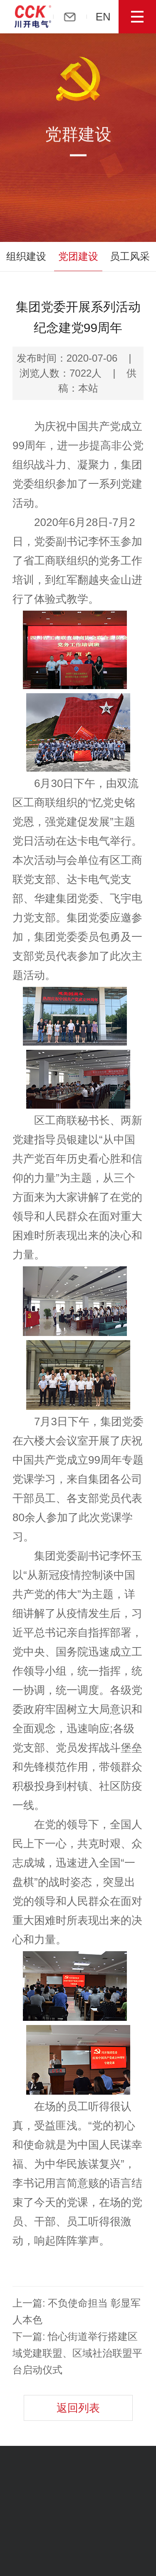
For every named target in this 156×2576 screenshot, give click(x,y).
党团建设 (78, 256)
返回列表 (78, 2408)
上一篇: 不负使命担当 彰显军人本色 (76, 2311)
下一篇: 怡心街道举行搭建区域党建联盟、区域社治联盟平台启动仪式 (77, 2353)
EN (108, 16)
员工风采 (130, 256)
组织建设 (26, 256)
